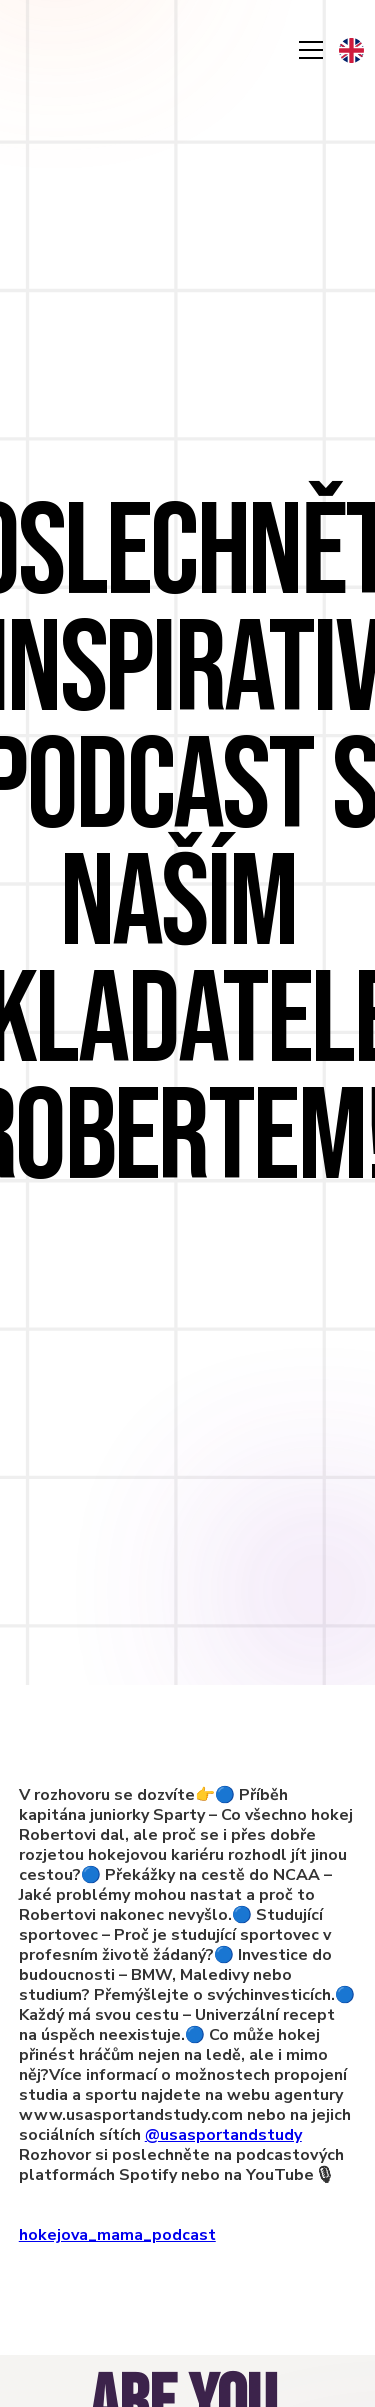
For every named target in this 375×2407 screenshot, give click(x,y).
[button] (351, 50)
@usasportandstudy (223, 2135)
